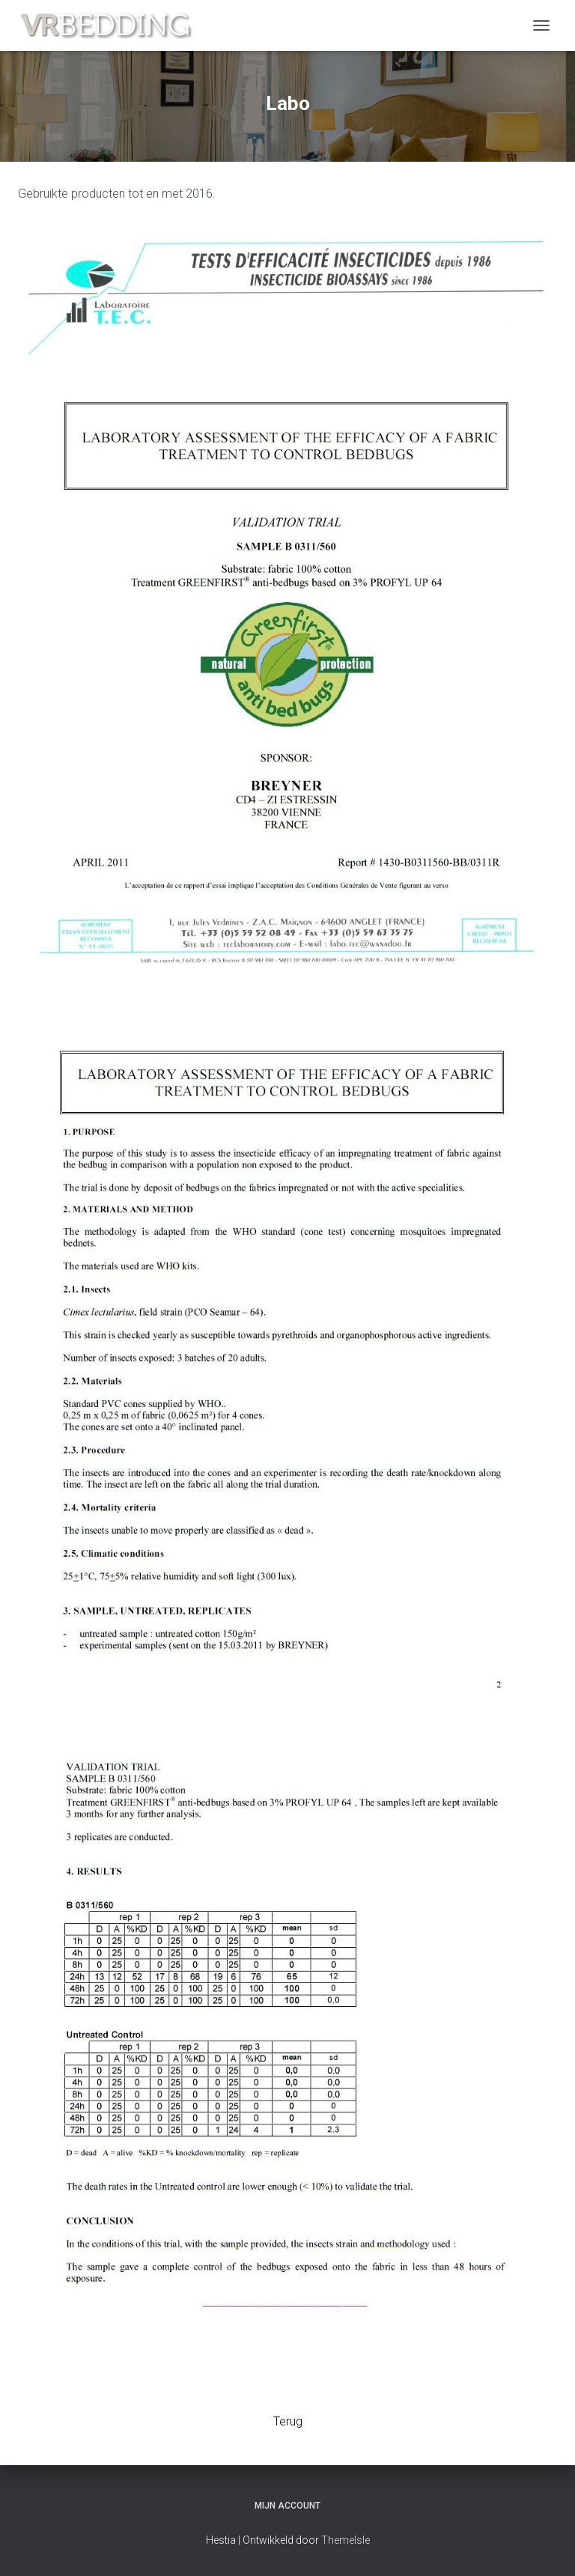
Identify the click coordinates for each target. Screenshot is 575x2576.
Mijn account (287, 2505)
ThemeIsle (345, 2540)
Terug (287, 2421)
